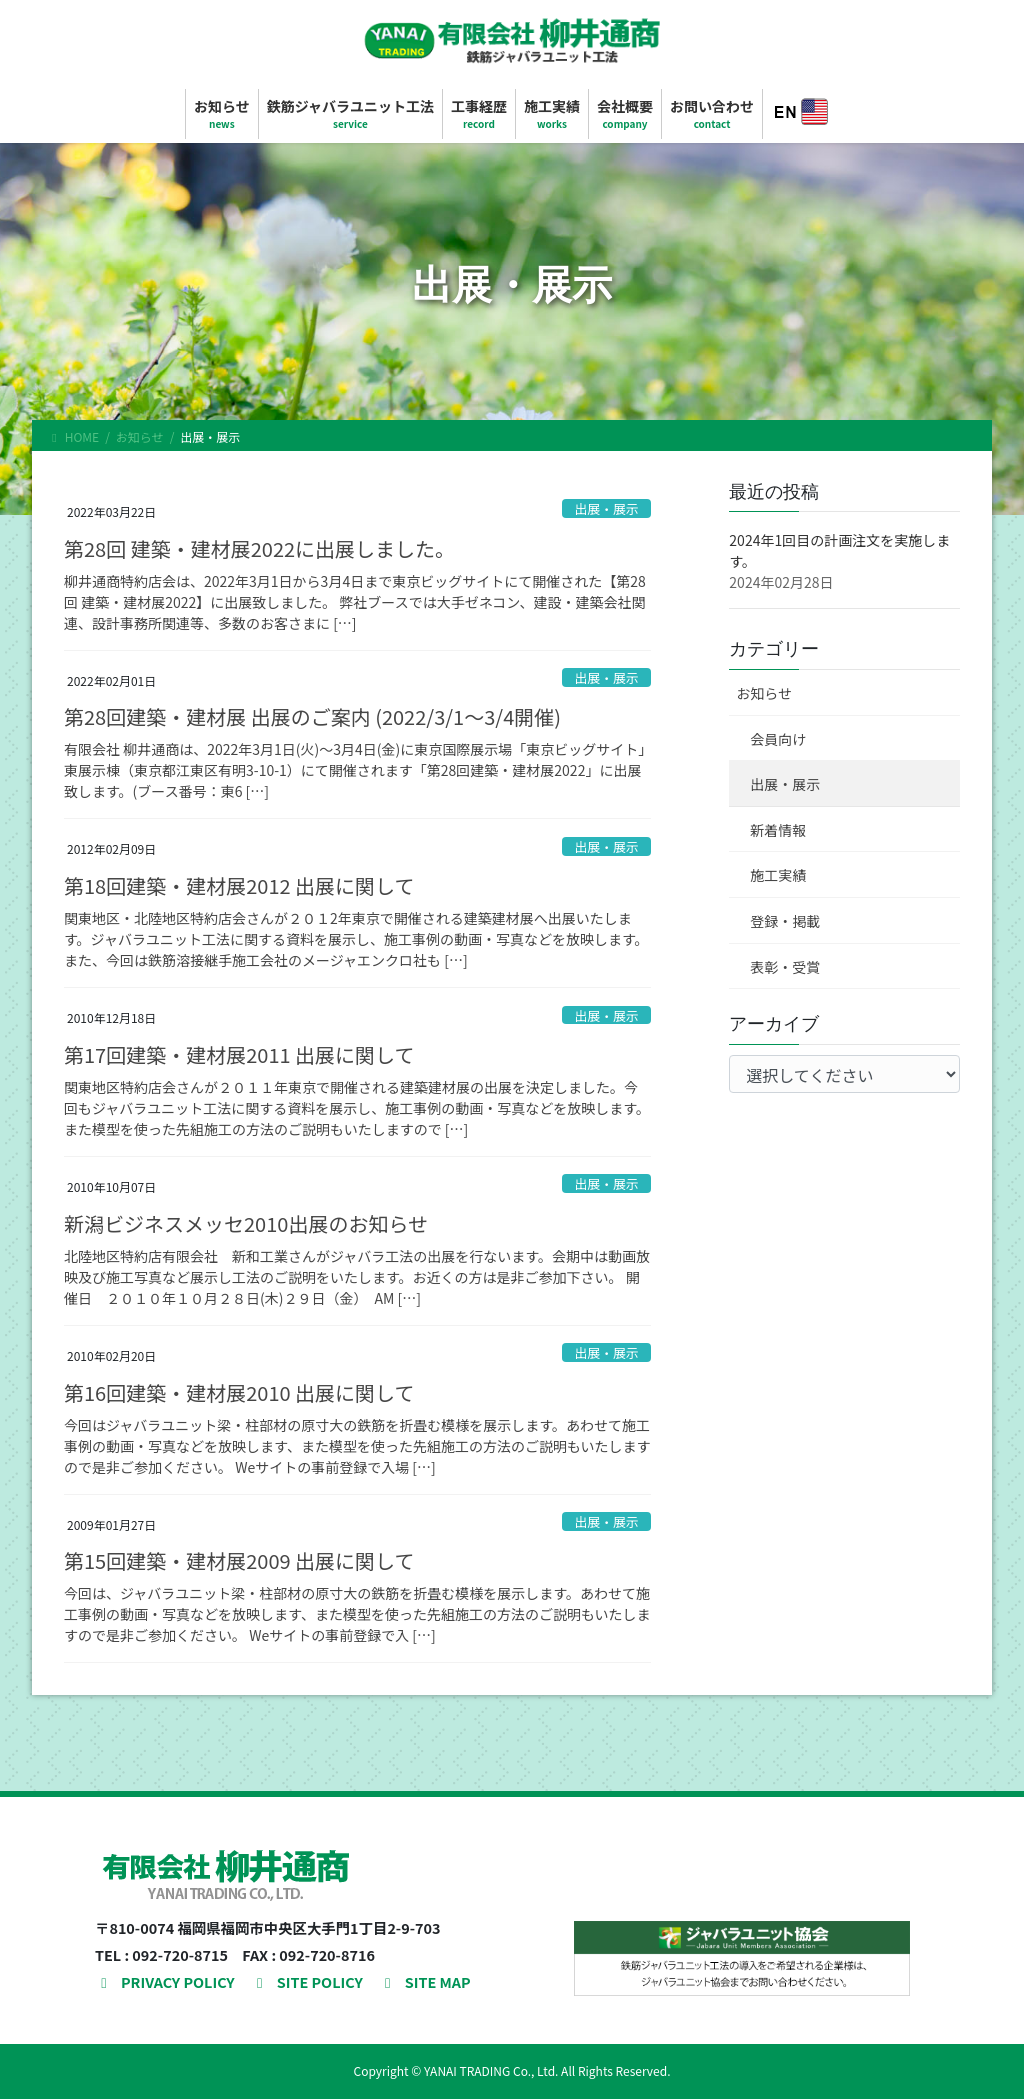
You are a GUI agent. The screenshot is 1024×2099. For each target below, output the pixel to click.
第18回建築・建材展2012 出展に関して (239, 885)
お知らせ (764, 693)
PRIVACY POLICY (165, 1981)
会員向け (778, 739)
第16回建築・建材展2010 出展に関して (239, 1392)
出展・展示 (607, 508)
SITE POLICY (307, 1981)
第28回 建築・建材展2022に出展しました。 (259, 548)
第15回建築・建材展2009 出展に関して (239, 1560)
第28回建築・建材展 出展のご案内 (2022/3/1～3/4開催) (312, 716)
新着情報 (778, 830)
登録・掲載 (785, 921)
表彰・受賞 (785, 967)
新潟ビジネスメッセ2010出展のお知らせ (246, 1223)
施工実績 (778, 875)
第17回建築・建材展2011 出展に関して (239, 1054)
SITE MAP (425, 1981)
